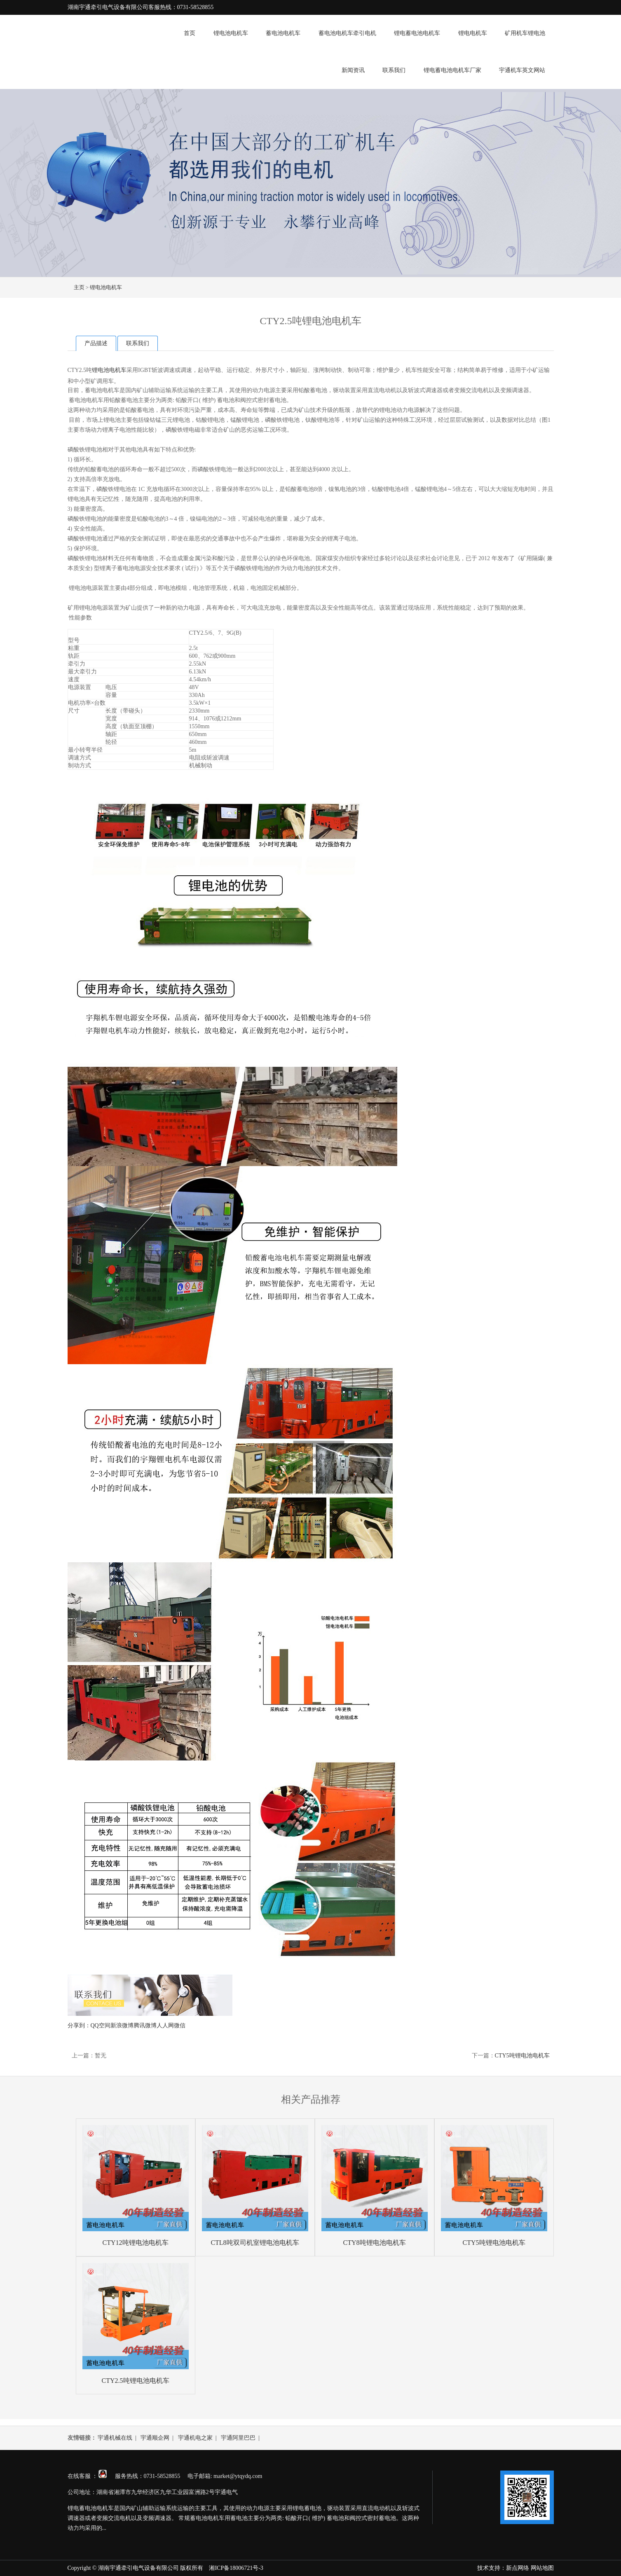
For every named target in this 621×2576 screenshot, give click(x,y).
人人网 (165, 2025)
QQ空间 (100, 2025)
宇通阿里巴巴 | (241, 2438)
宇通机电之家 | (199, 2438)
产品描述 (96, 343)
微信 (179, 2025)
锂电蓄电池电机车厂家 (452, 70)
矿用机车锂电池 (525, 33)
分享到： (79, 2025)
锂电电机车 (472, 33)
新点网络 (517, 2568)
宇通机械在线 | (118, 2438)
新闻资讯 (353, 70)
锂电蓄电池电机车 (417, 33)
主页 (79, 287)
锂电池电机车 (230, 33)
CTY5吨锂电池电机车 (522, 2055)
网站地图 (542, 2568)
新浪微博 (122, 2025)
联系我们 (393, 70)
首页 (189, 33)
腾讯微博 (145, 2025)
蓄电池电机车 (283, 33)
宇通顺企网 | (158, 2438)
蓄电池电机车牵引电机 (347, 33)
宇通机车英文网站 (522, 70)
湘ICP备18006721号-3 (236, 2568)
